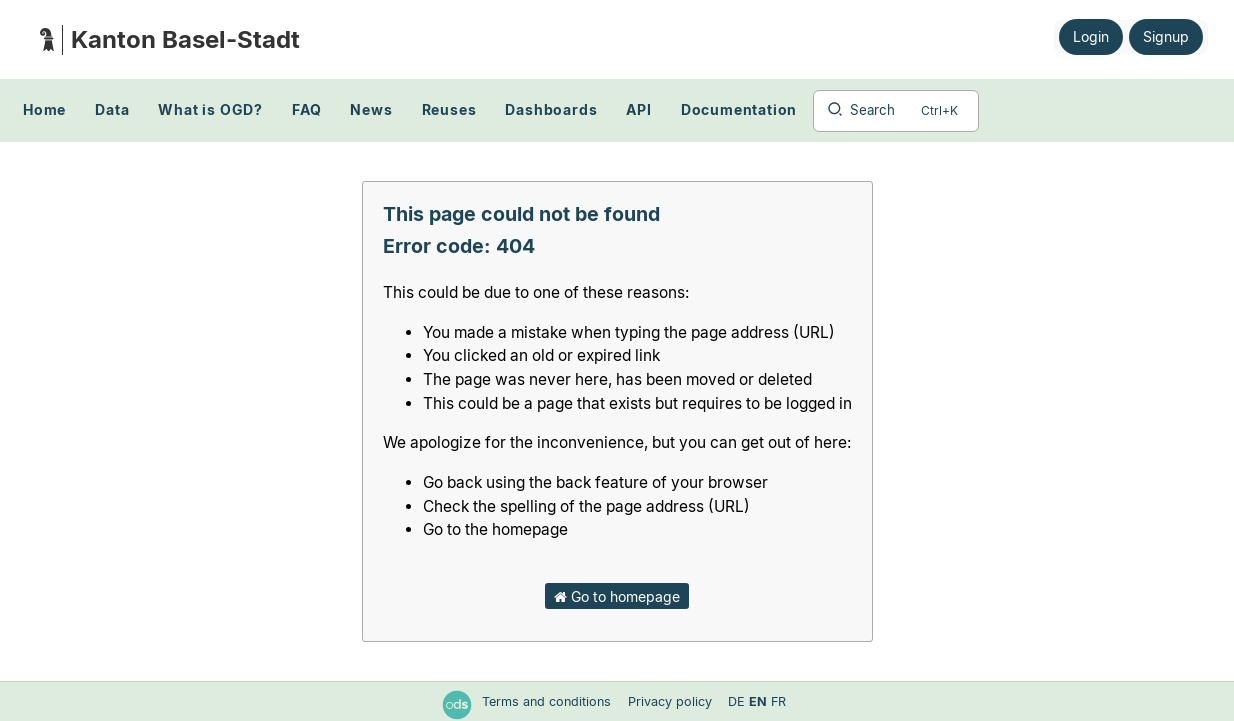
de (736, 701)
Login (1091, 36)
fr (778, 701)
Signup (1166, 36)
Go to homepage (617, 596)
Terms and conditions (548, 701)
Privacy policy (672, 701)
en (758, 701)
